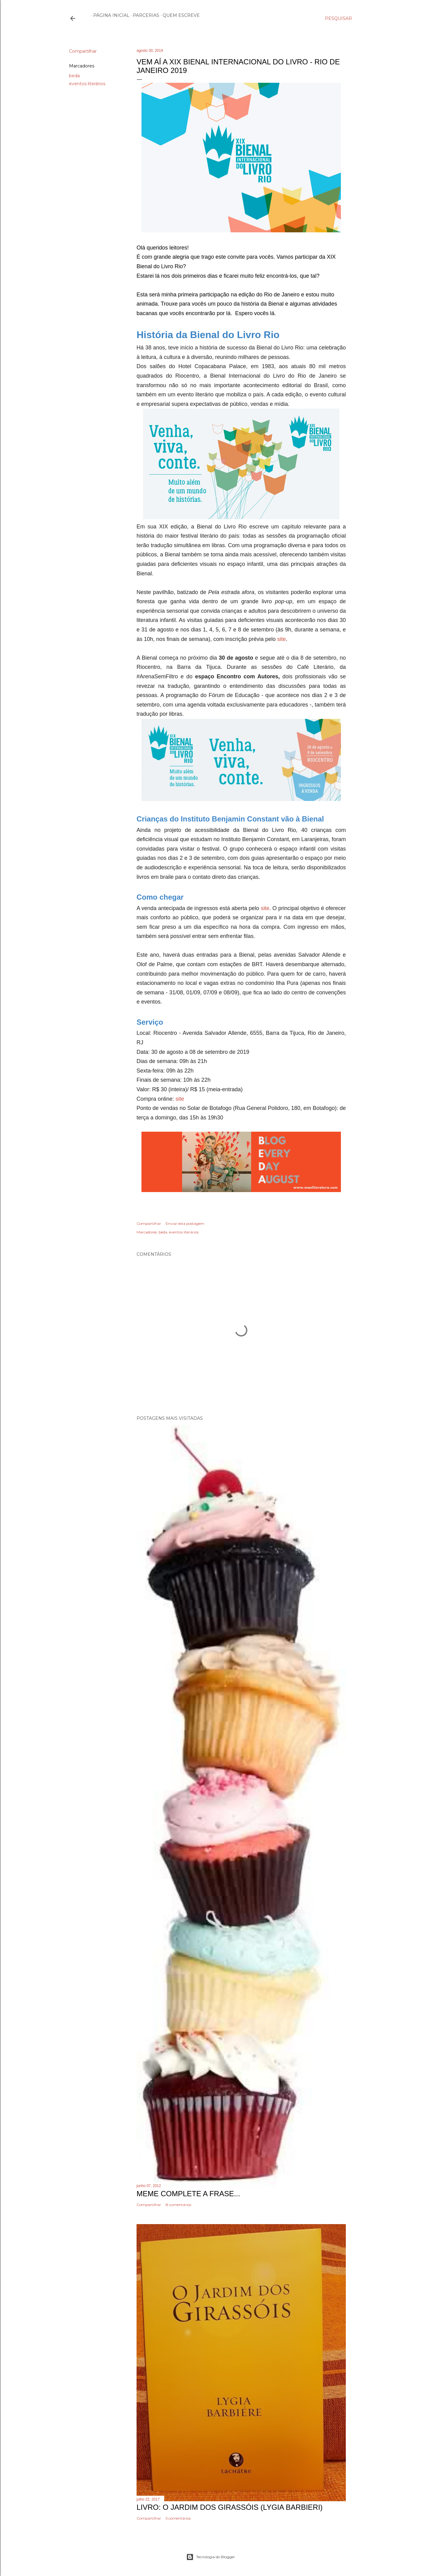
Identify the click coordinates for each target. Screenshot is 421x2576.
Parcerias (144, 15)
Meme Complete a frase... (188, 2193)
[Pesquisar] (338, 18)
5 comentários (178, 2518)
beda (74, 75)
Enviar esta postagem (185, 1223)
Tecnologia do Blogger (210, 2557)
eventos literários (87, 83)
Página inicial (109, 15)
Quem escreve (179, 15)
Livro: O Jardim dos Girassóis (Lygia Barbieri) (230, 2507)
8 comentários (178, 2204)
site (281, 639)
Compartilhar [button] (83, 51)
